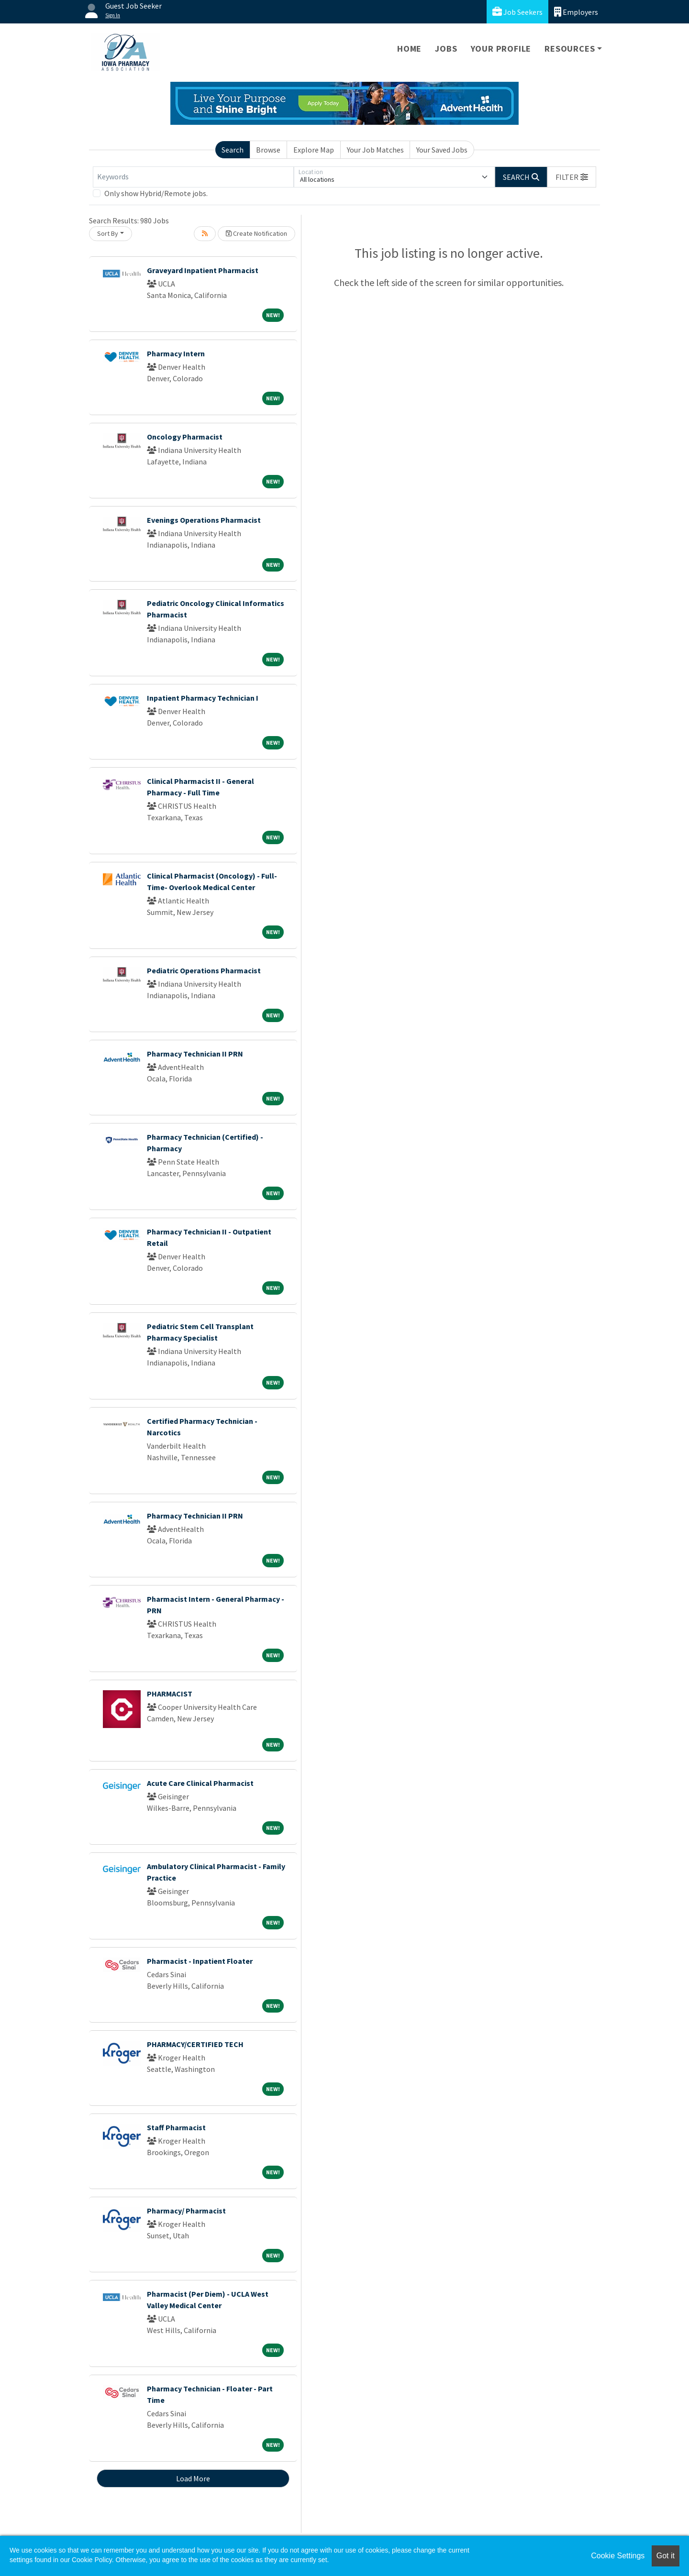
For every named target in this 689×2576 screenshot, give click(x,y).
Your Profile (501, 48)
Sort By (107, 233)
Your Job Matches (375, 149)
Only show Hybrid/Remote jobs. (156, 193)
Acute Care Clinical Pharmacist (200, 1783)
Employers (576, 12)
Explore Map (313, 149)
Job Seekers (517, 12)
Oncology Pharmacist (184, 436)
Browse (268, 149)
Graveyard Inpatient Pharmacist (202, 270)
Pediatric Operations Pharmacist (204, 970)
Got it (665, 2556)
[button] (571, 176)
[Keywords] (193, 176)
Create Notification (256, 233)
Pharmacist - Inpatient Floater (200, 1961)
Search (233, 149)
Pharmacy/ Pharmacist (186, 2210)
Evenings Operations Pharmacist (204, 520)
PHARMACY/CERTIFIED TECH (195, 2044)
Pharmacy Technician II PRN (195, 1053)
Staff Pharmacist (176, 2127)
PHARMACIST (169, 1693)
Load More (193, 2478)
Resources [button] (570, 48)
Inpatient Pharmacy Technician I (202, 698)
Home (409, 48)
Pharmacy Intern (176, 353)
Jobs (446, 48)
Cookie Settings (618, 2556)
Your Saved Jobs (441, 149)
